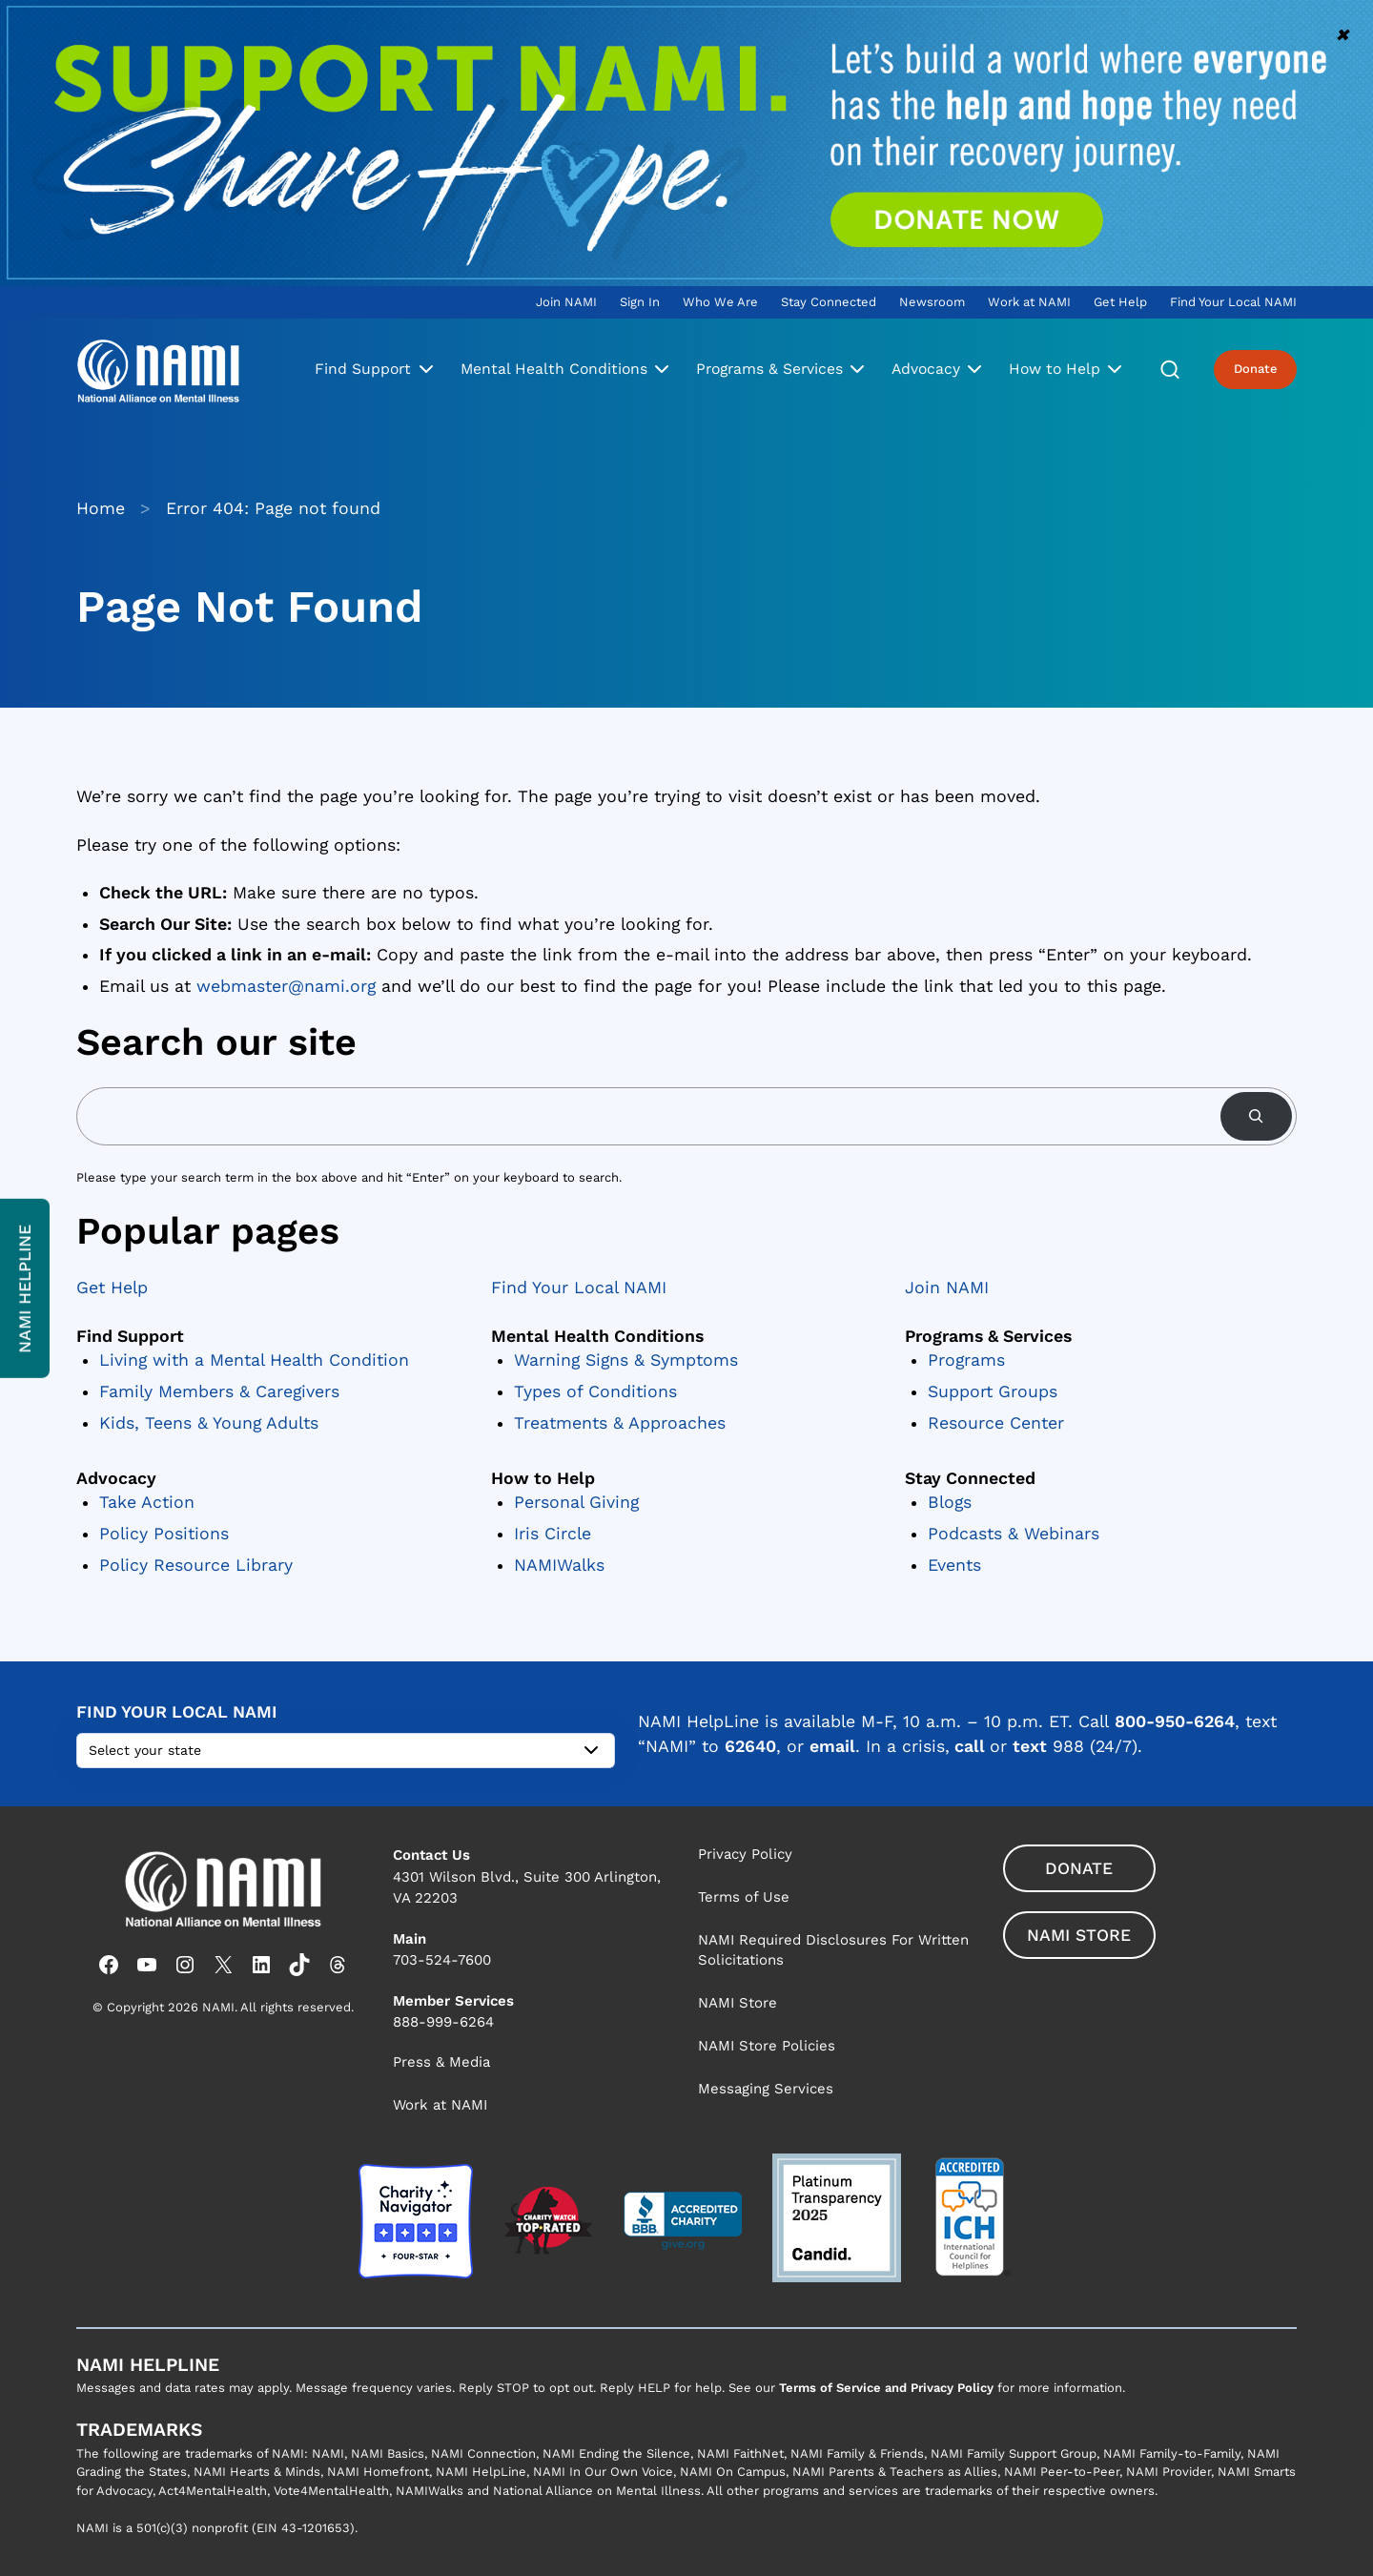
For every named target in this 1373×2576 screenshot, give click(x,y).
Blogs (950, 1503)
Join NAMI (947, 1287)
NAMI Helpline (24, 1288)
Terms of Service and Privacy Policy (886, 2387)
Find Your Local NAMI (578, 1287)
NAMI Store (1079, 1935)
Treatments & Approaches (620, 1422)
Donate (1256, 368)
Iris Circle (552, 1533)
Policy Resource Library (196, 1565)
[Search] (1256, 1117)
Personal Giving (576, 1503)
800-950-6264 (1175, 1721)
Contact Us (431, 1855)
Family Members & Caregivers (219, 1391)
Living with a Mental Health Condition (254, 1360)
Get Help (112, 1287)
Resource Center (996, 1422)
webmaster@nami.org (286, 986)
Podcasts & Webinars (1013, 1533)
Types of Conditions (595, 1391)
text (1030, 1746)
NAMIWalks (559, 1565)
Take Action (147, 1503)
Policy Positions (164, 1533)
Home (100, 508)
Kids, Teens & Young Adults (208, 1422)
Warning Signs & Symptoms (626, 1360)
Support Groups (992, 1391)
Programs (966, 1360)
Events (954, 1565)
